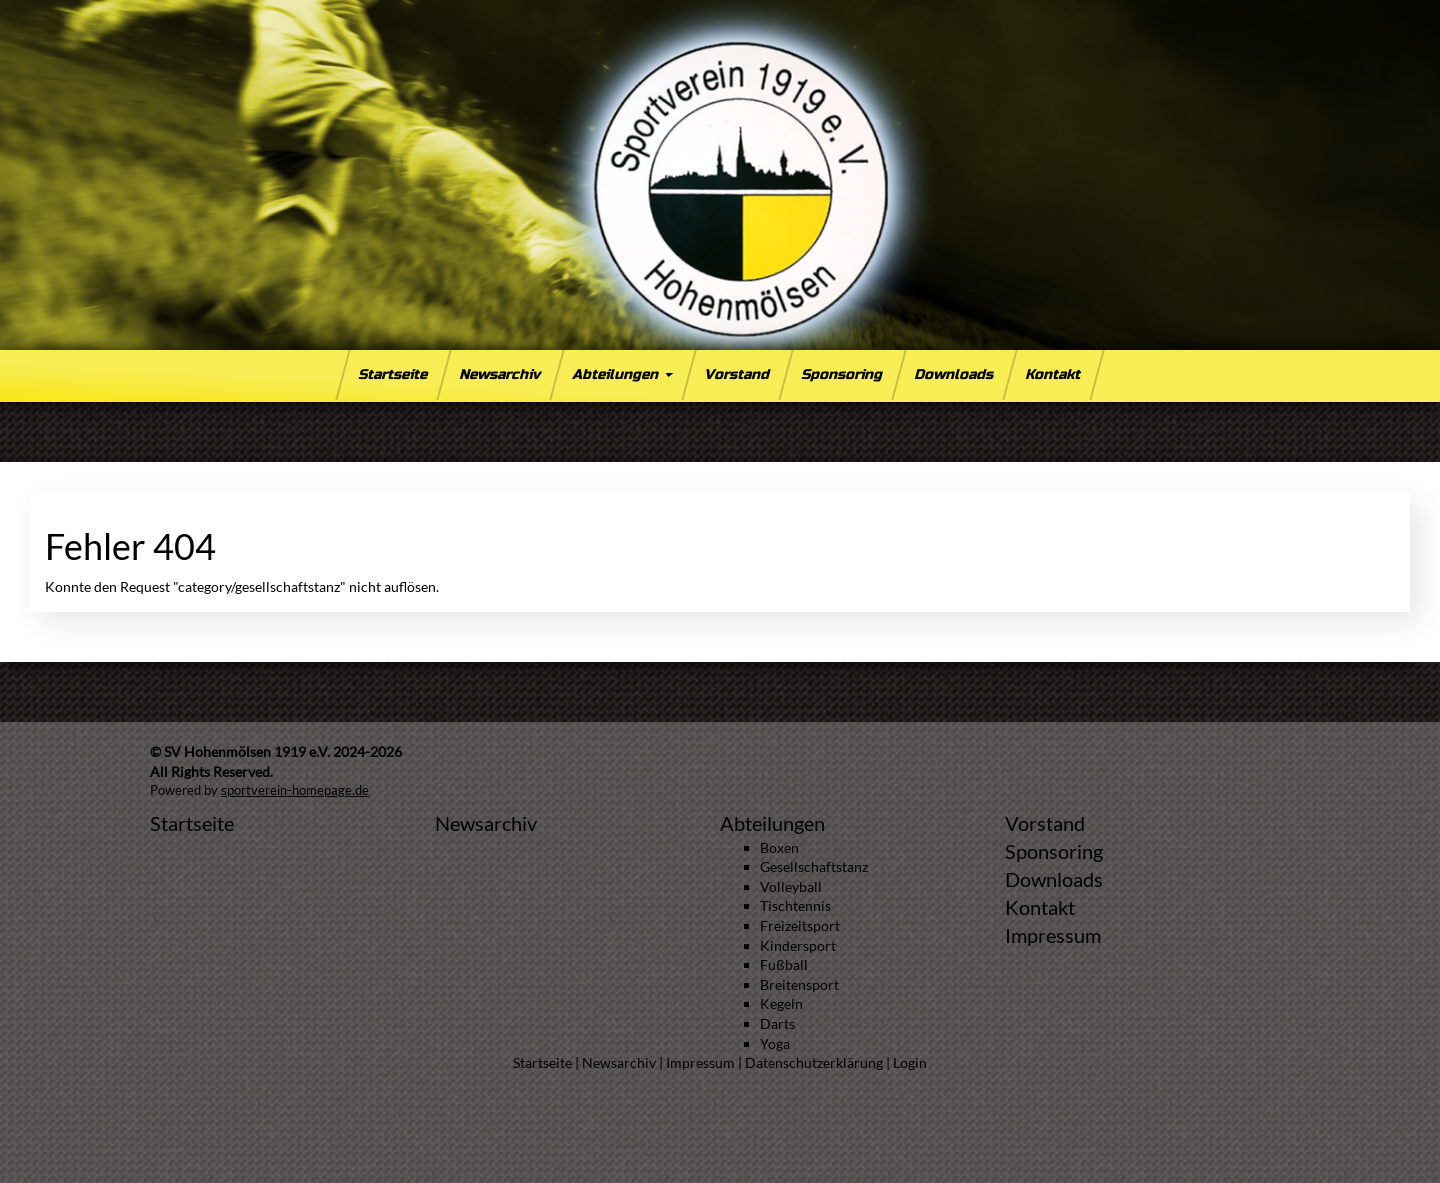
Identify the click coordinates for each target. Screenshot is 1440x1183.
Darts (777, 1023)
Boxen (779, 847)
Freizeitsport (800, 925)
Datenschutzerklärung (814, 1062)
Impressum (1053, 935)
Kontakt (1054, 374)
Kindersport (798, 945)
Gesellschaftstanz (814, 866)
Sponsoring (843, 374)
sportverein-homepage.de (295, 790)
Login (910, 1062)
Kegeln (781, 1003)
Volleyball (791, 886)
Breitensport (799, 984)
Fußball (784, 964)
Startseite (394, 374)
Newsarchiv (501, 374)
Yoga (775, 1043)
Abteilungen (622, 374)
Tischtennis (795, 905)
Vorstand (738, 374)
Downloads (955, 374)
